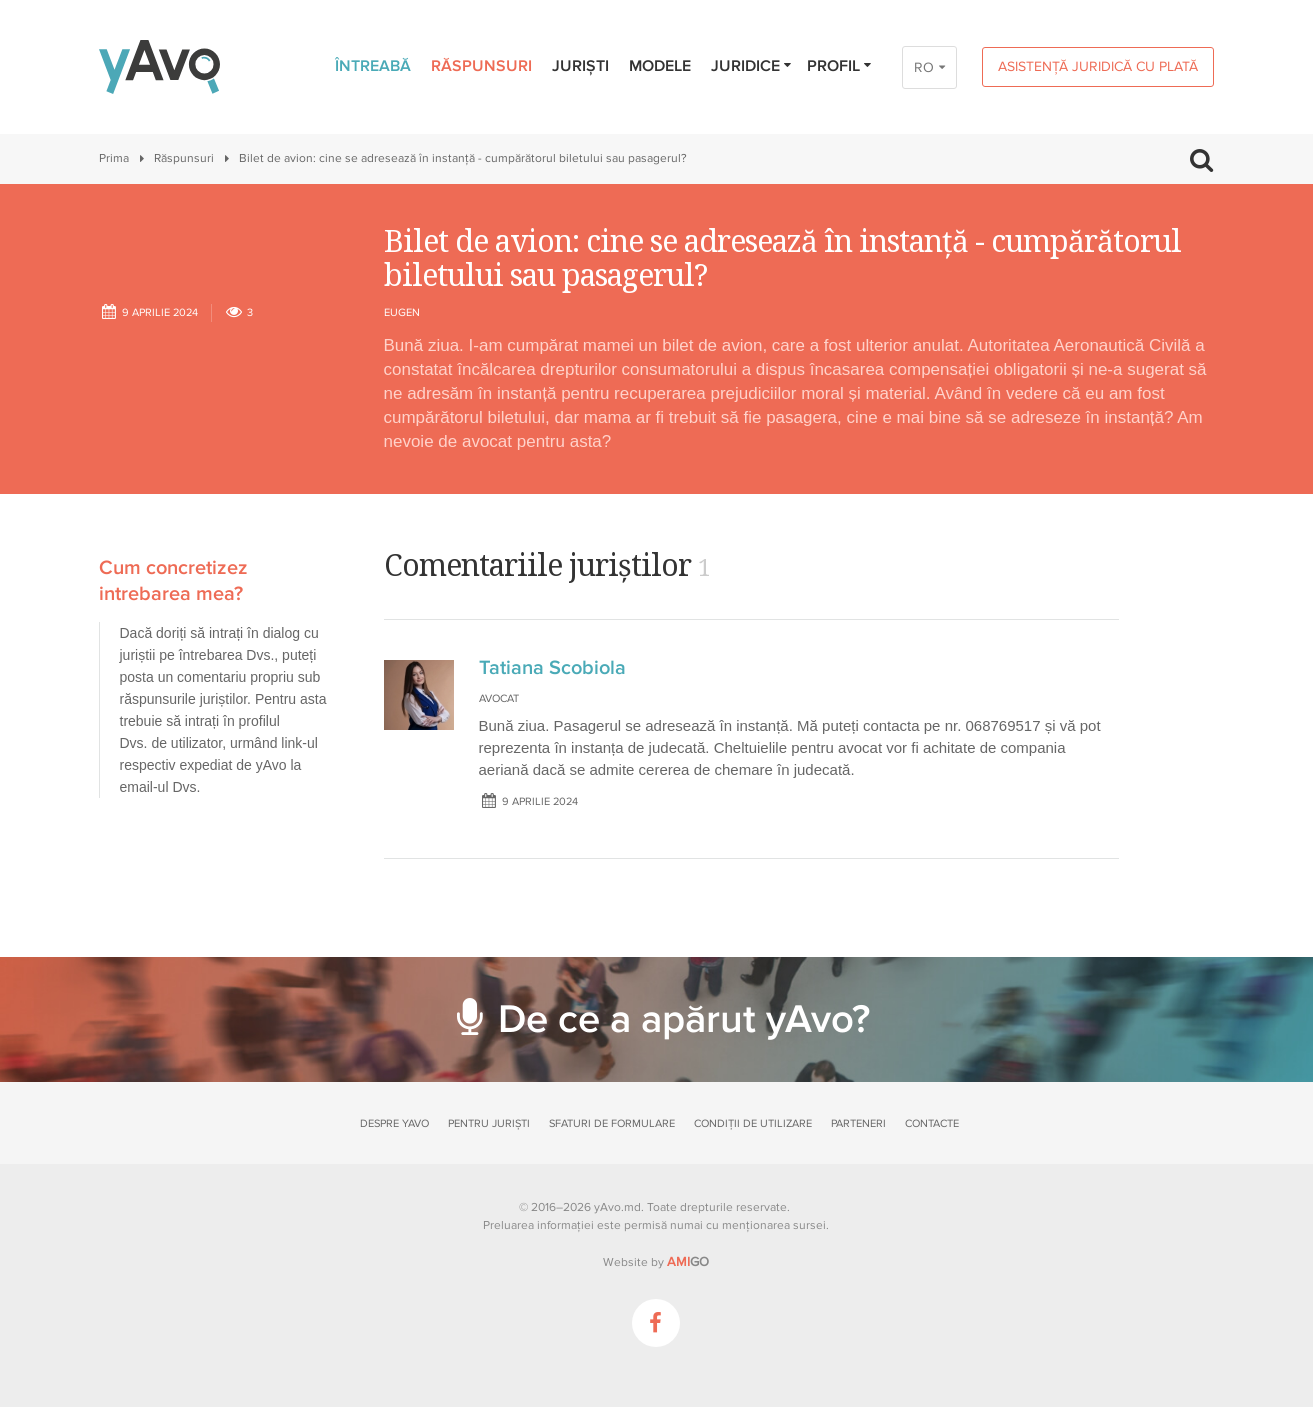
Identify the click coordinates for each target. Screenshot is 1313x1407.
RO (924, 67)
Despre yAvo (394, 1123)
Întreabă (373, 66)
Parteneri (858, 1123)
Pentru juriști (489, 1123)
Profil (840, 66)
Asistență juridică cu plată (1098, 66)
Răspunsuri (481, 66)
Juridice (752, 66)
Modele (660, 66)
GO (688, 1262)
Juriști (580, 66)
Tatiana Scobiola (552, 668)
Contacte (932, 1123)
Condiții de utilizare (753, 1123)
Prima (114, 158)
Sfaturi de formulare (612, 1123)
